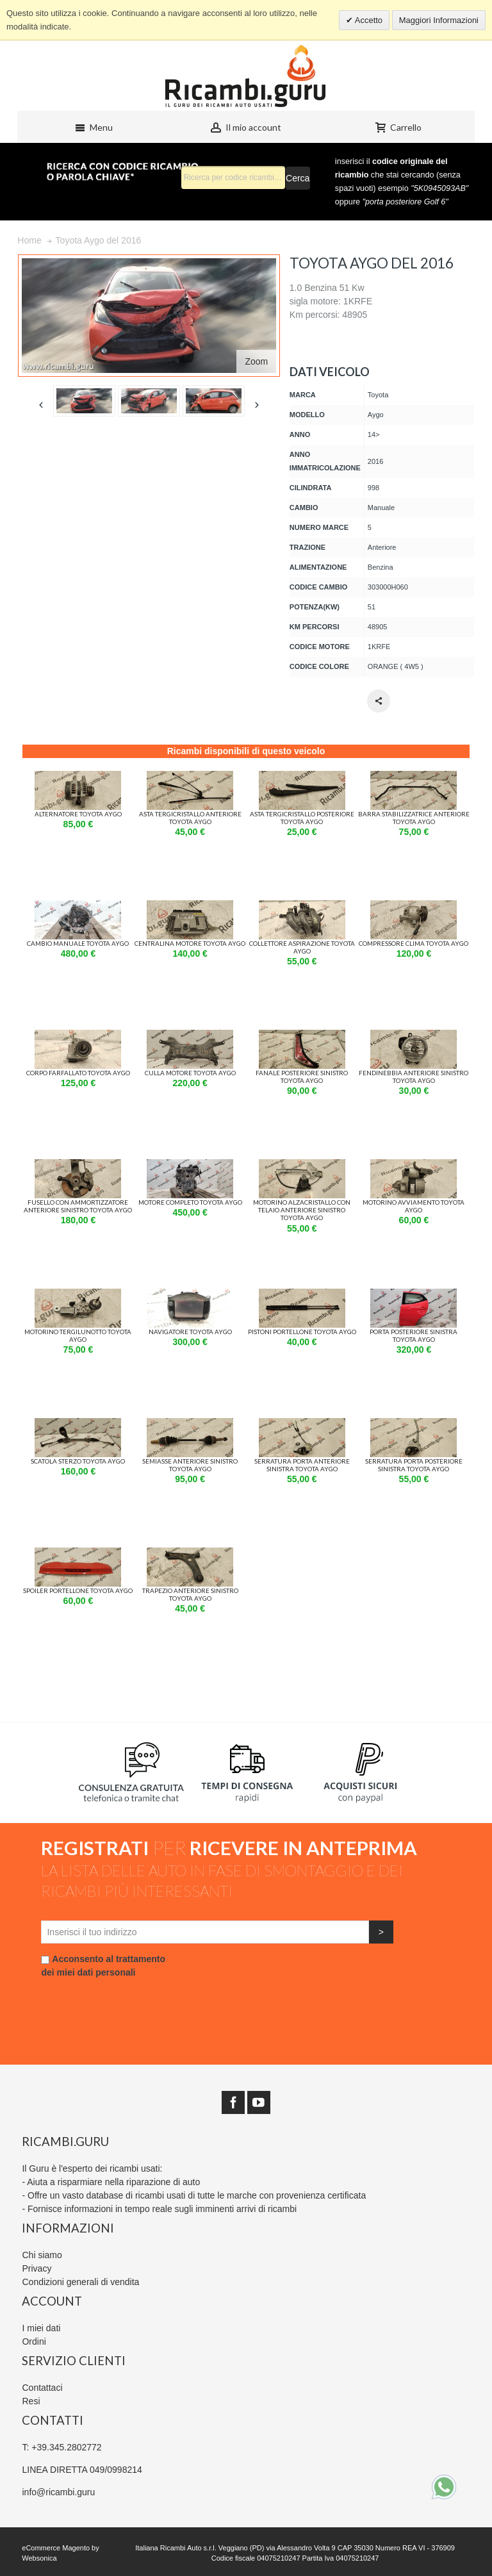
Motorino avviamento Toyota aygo (413, 1206)
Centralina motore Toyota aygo (190, 943)
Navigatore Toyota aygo (190, 1331)
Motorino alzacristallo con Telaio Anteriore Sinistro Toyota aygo (301, 1210)
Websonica (39, 2558)
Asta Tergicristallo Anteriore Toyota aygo (190, 817)
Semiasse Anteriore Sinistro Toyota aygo (190, 1465)
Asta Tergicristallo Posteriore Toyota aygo (302, 817)
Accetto (367, 20)
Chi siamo (42, 2255)
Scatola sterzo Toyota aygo (78, 1461)
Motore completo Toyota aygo (190, 1202)
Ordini (33, 2341)
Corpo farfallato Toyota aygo (78, 1073)
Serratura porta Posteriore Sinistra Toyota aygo (414, 1465)
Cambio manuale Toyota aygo (78, 943)
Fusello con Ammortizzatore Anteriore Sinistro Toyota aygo (78, 1206)
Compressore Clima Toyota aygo (413, 943)
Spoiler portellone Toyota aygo (78, 1590)
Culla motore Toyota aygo (190, 1073)
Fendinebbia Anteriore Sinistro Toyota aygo (413, 1076)
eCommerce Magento (56, 2548)
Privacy (36, 2268)
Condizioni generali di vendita (80, 2282)
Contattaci (42, 2387)
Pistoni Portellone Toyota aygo (302, 1331)
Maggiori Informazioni (439, 20)
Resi (31, 2401)
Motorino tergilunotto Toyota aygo (77, 1335)
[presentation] (138, 2004)
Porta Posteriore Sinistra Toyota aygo (413, 1335)
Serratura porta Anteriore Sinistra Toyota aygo (302, 1465)
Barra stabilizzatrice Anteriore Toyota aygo (414, 817)
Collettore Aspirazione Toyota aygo (302, 947)
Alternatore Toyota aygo (78, 814)
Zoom (256, 361)
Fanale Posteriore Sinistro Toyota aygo (302, 1076)
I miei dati (41, 2328)
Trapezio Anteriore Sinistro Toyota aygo (190, 1594)
